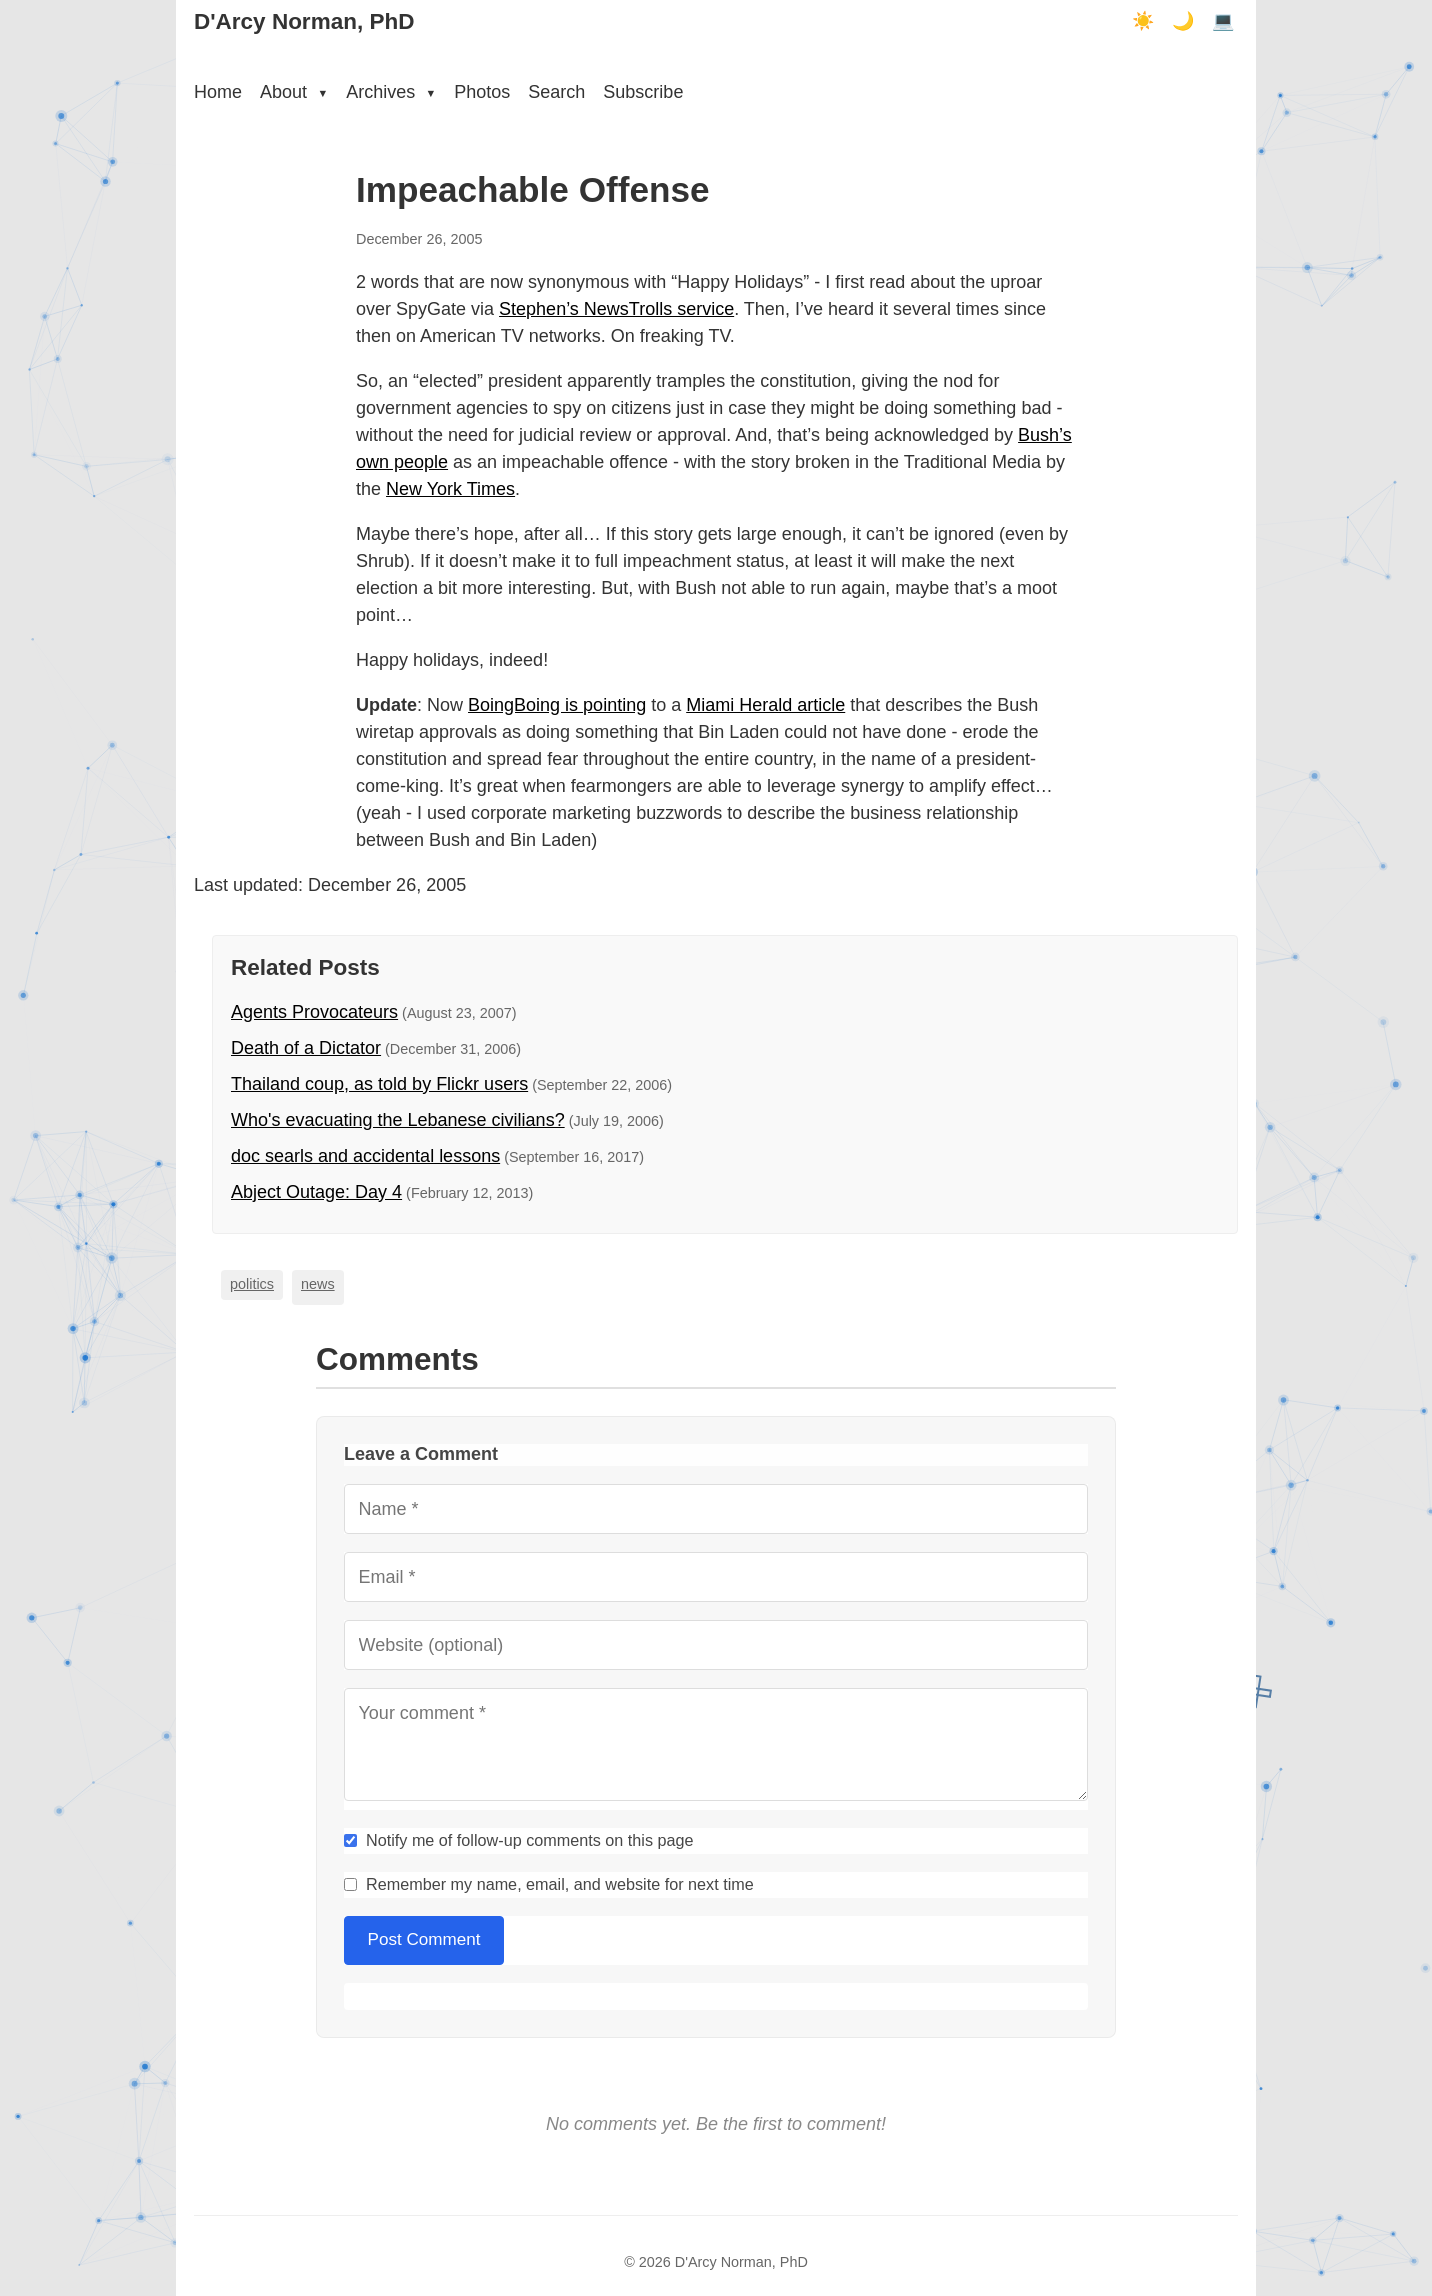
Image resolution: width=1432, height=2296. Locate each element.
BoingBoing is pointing (557, 705)
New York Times (450, 489)
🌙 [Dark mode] (1183, 21)
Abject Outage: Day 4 (316, 1192)
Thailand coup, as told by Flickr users (379, 1084)
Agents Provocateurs (314, 1012)
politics (252, 1284)
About (294, 92)
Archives (391, 92)
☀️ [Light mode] (1143, 21)
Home (218, 92)
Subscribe (643, 92)
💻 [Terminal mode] (1223, 21)
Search (556, 92)
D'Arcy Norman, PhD (304, 21)
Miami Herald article (765, 705)
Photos (482, 92)
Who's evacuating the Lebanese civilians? (398, 1120)
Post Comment (424, 1939)
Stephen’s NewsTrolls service (616, 309)
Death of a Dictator (306, 1048)
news (318, 1284)
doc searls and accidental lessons (365, 1156)
